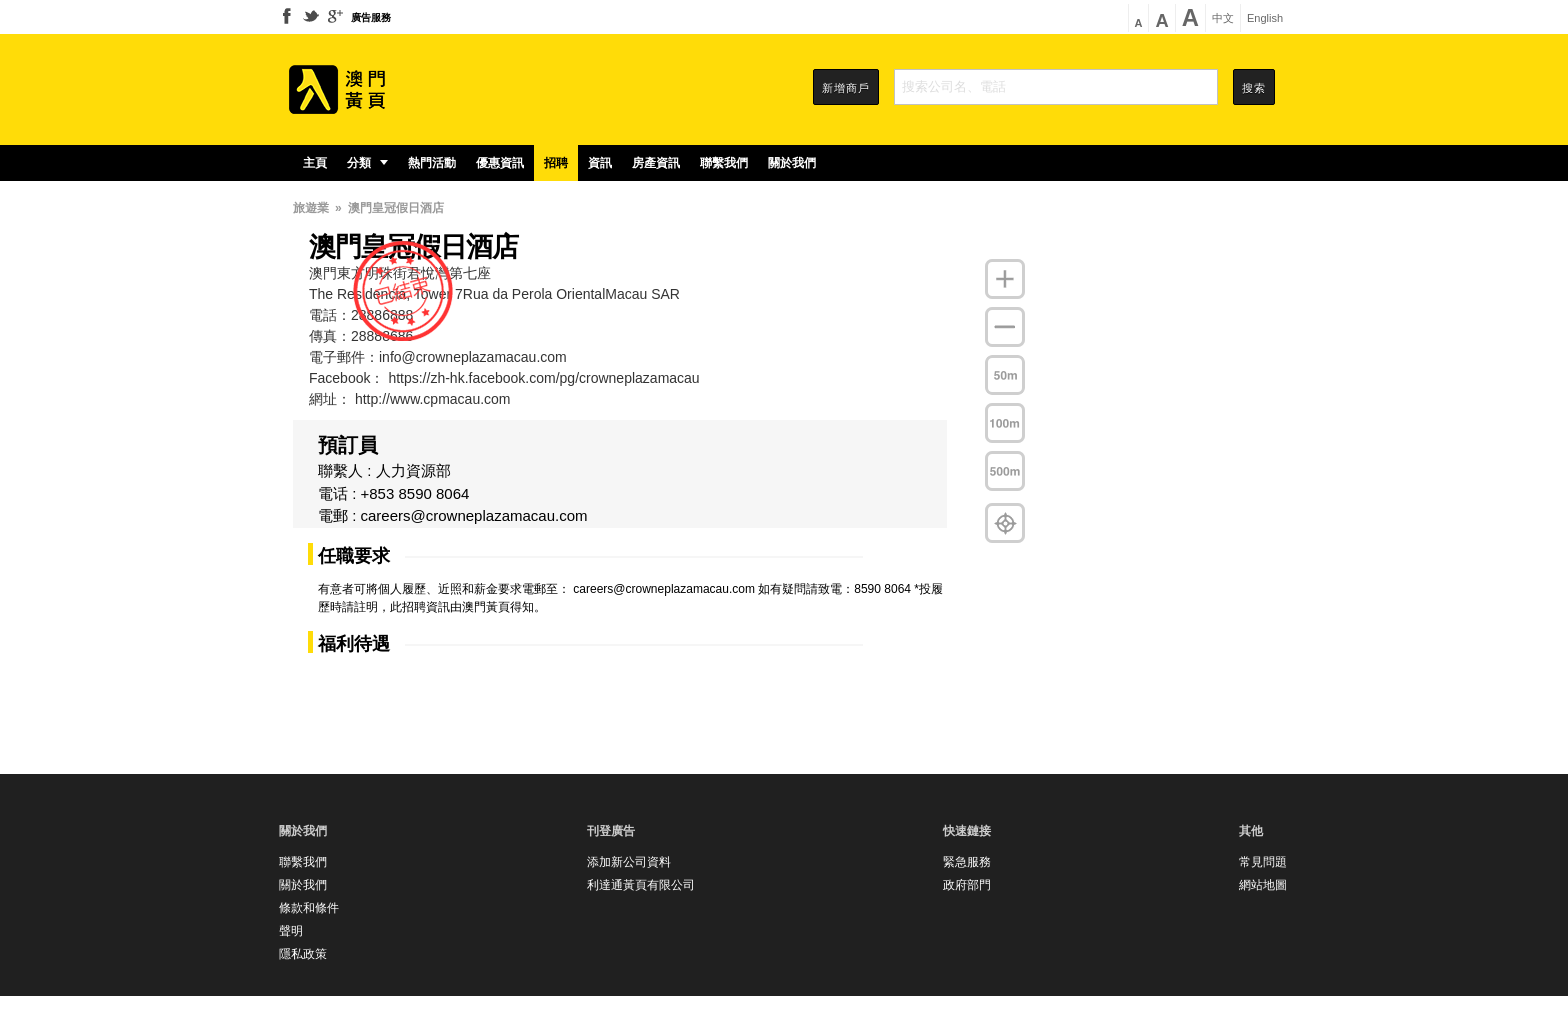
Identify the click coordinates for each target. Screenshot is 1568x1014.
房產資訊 (656, 163)
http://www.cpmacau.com (433, 399)
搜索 (1254, 88)
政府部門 (967, 885)
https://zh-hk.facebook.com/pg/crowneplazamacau (543, 378)
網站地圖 (1263, 885)
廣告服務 (371, 17)
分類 (367, 163)
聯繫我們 (724, 163)
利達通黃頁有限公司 (641, 885)
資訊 (600, 163)
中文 (1223, 18)
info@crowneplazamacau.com (473, 357)
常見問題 (1263, 862)
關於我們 (792, 163)
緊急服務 (967, 862)
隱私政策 (303, 954)
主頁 (315, 163)
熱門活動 (432, 163)
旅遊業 (311, 208)
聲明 (291, 931)
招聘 (556, 163)
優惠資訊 (500, 163)
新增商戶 (846, 88)
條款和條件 (309, 908)
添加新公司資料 (629, 862)
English (1265, 18)
